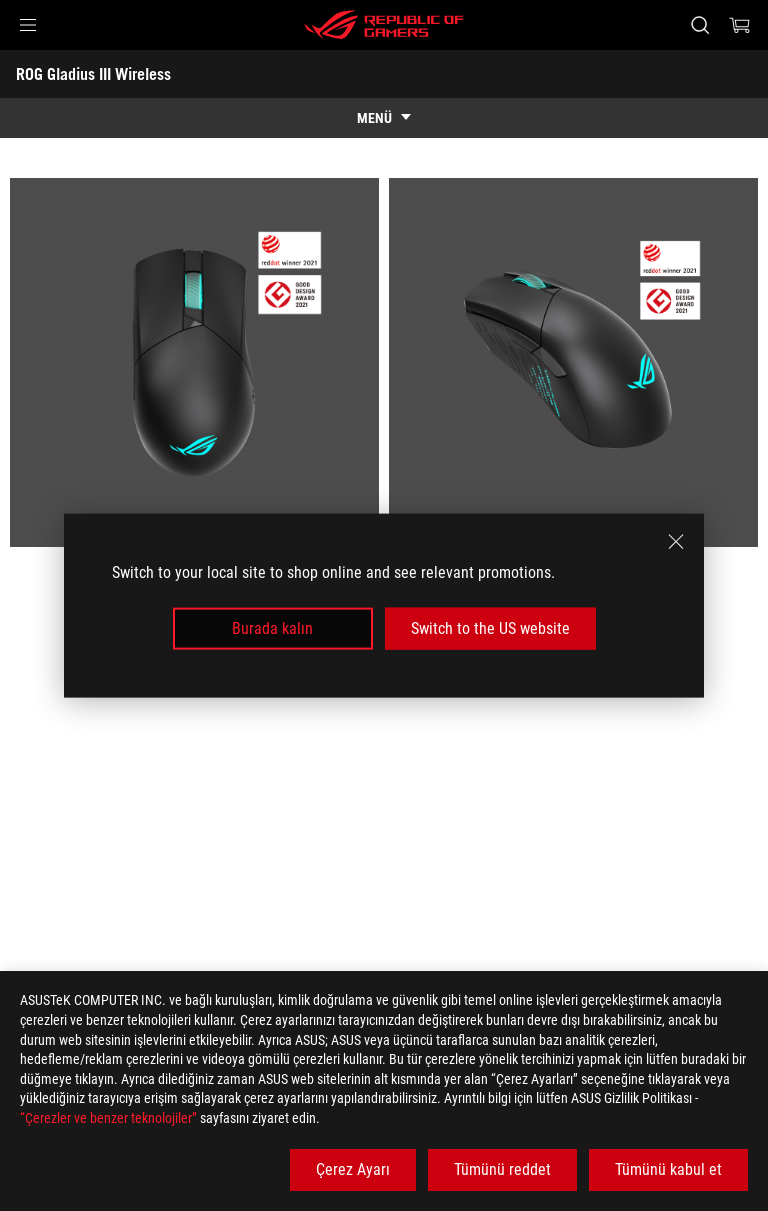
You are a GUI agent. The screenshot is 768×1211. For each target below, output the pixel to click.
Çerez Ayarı (353, 1169)
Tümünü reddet (502, 1169)
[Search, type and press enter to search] (699, 25)
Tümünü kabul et (668, 1169)
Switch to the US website (490, 628)
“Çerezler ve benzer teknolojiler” (108, 1118)
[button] (28, 25)
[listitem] (194, 362)
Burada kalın (272, 628)
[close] (676, 541)
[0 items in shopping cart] (740, 25)
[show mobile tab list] (384, 118)
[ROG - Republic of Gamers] (384, 25)
